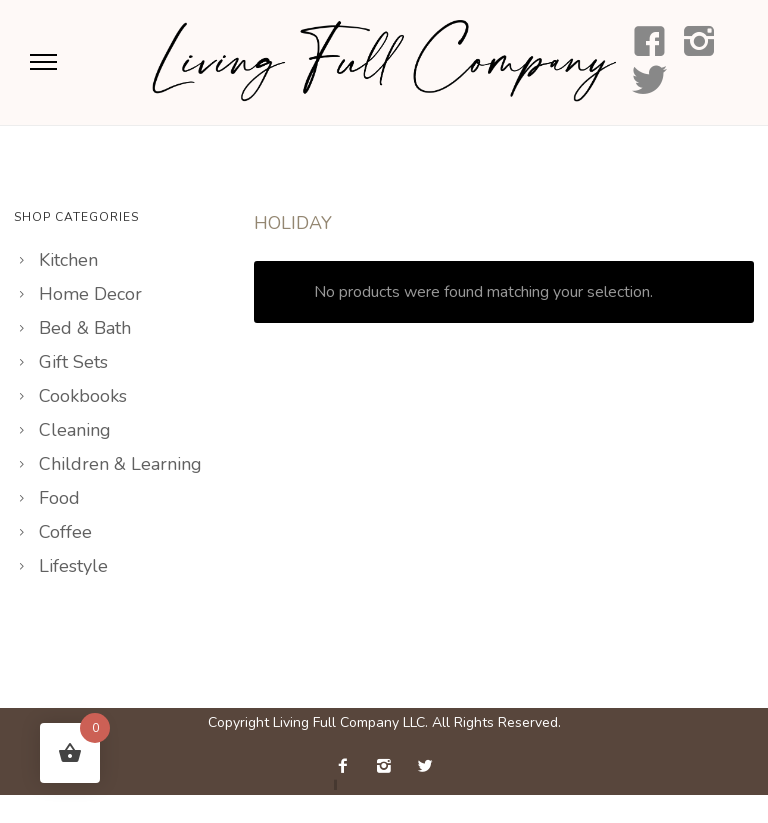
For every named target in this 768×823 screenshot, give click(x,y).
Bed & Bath (85, 328)
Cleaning (75, 430)
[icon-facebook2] (348, 766)
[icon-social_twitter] (649, 81)
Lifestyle (73, 566)
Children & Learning (120, 464)
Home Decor (90, 294)
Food (59, 498)
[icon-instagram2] (699, 43)
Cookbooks (83, 396)
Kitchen (68, 260)
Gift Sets (73, 362)
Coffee (65, 532)
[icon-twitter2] (425, 766)
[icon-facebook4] (649, 43)
